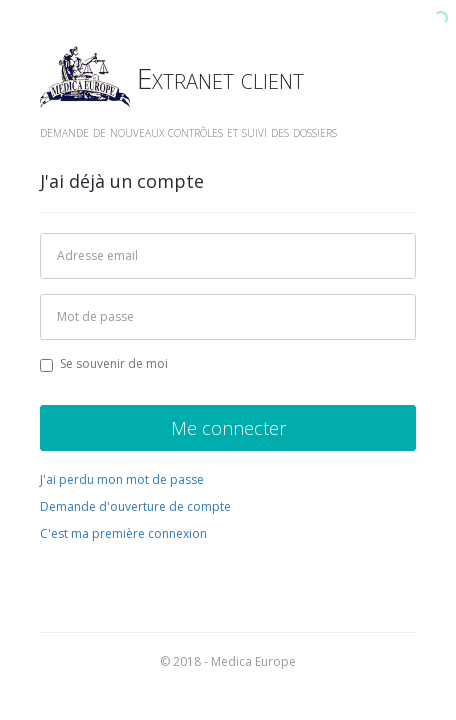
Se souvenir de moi (104, 363)
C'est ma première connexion (123, 533)
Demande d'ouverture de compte (135, 506)
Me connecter (228, 428)
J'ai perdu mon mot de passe (122, 479)
